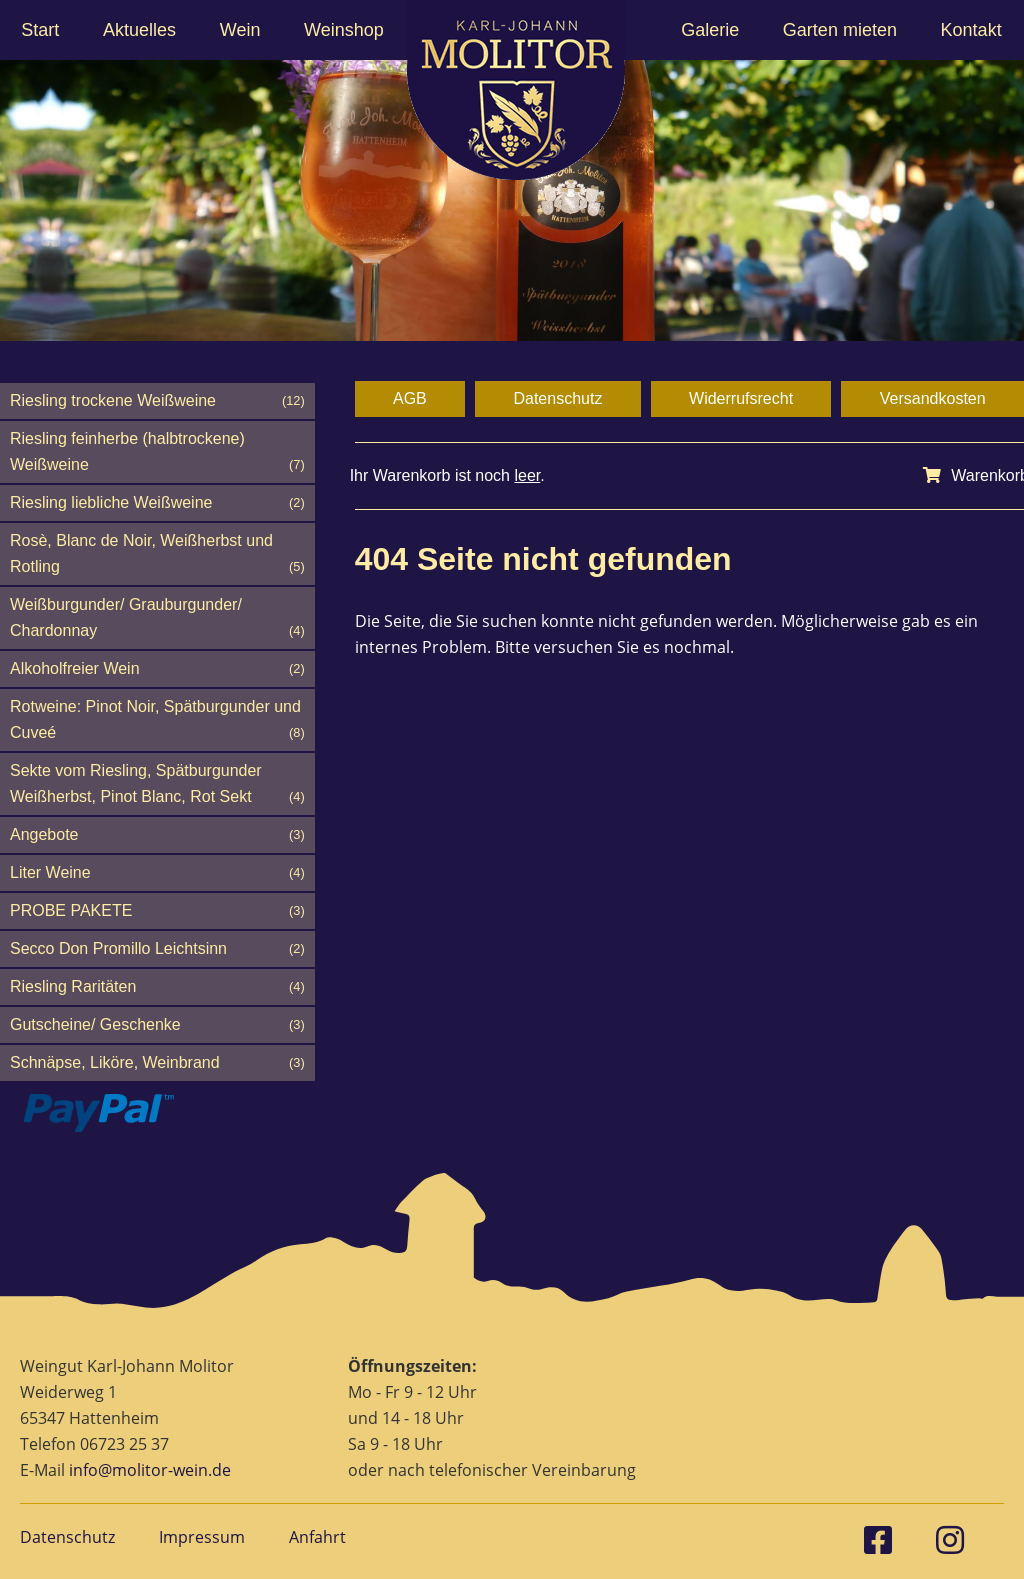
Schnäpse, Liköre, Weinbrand (157, 1063)
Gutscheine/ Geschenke (157, 1025)
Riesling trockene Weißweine (157, 401)
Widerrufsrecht (741, 398)
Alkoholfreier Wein (157, 669)
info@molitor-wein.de (150, 1470)
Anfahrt (317, 1537)
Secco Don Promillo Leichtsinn (157, 949)
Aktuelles (139, 30)
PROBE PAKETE (157, 911)
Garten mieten (840, 30)
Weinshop (344, 30)
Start (40, 30)
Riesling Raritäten (157, 987)
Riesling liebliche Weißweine (157, 503)
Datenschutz (557, 398)
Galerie (710, 30)
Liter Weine (157, 873)
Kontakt (971, 30)
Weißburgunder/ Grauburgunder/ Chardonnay (157, 620)
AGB (410, 398)
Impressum (202, 1537)
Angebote (157, 835)
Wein (240, 30)
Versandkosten (933, 398)
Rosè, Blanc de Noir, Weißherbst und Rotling (157, 556)
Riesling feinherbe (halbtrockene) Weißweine (157, 454)
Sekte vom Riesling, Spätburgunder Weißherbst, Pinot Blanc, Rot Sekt (157, 786)
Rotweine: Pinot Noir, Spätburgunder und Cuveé (157, 722)
